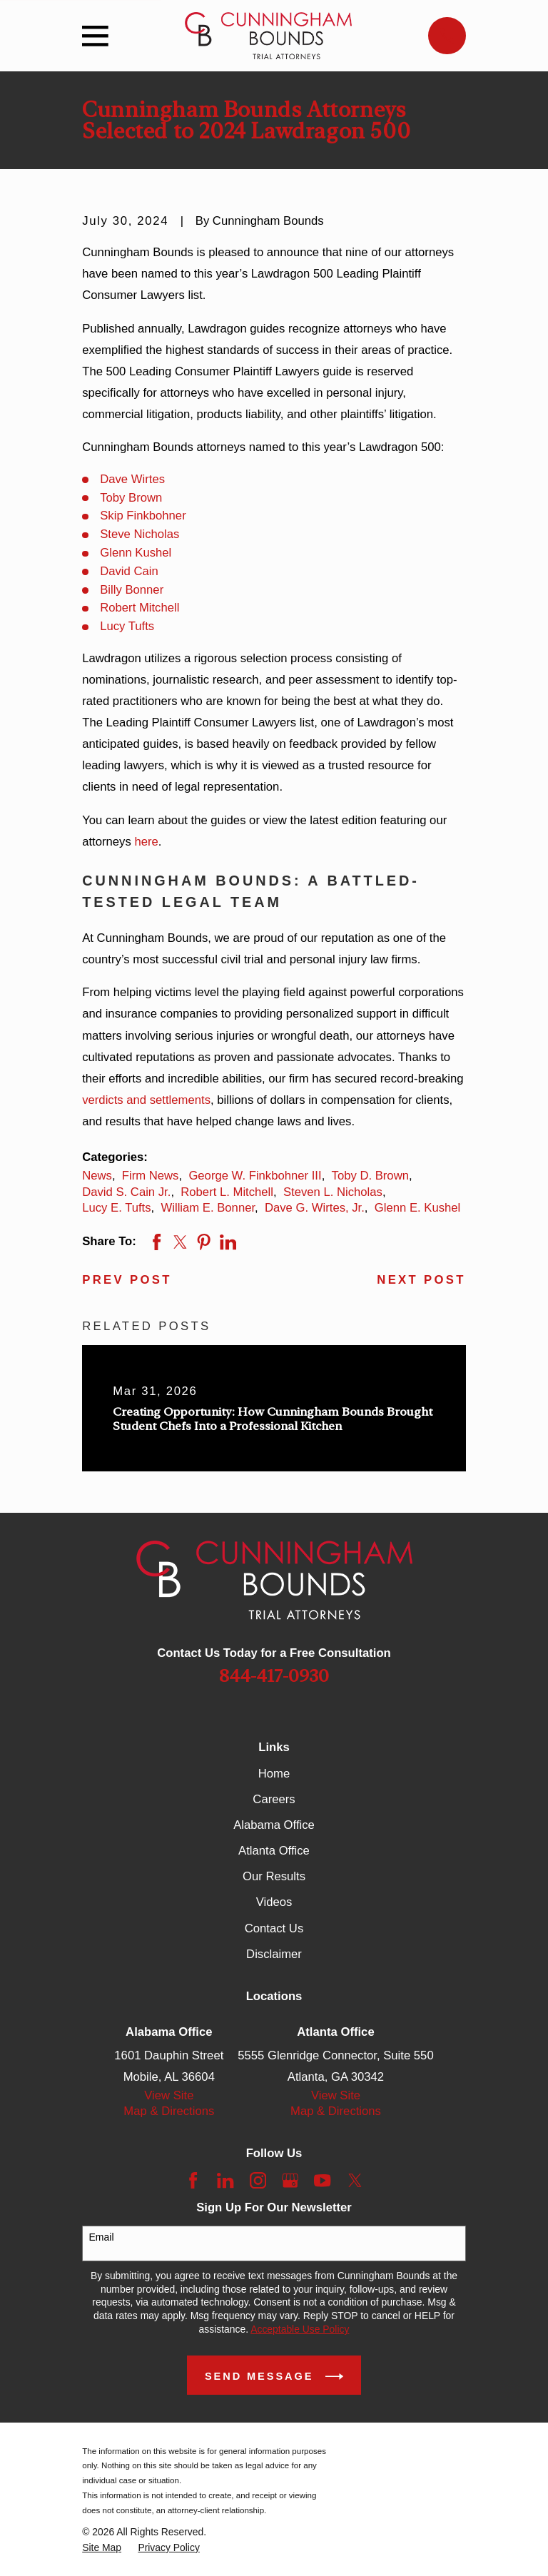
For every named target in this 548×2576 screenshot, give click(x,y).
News (97, 1175)
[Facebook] (193, 2180)
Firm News (150, 1175)
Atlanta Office (274, 1850)
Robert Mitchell (139, 607)
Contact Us (274, 1928)
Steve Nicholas (139, 534)
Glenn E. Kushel (417, 1208)
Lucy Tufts (127, 626)
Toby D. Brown (370, 1175)
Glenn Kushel (135, 552)
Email (101, 2237)
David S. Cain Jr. (126, 1192)
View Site (168, 2095)
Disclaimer (274, 1954)
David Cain (129, 571)
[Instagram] (258, 2180)
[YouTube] (322, 2180)
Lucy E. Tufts (116, 1208)
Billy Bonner (131, 590)
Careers (274, 1799)
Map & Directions (168, 2111)
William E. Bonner (208, 1208)
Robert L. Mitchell (227, 1192)
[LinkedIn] (225, 2180)
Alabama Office (274, 1825)
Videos (274, 1902)
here (146, 841)
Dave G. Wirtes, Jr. (315, 1208)
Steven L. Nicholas (332, 1192)
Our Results (274, 1876)
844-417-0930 (274, 1676)
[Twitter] (355, 2180)
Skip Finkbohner (143, 515)
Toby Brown (131, 497)
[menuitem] (101, 2548)
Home (274, 1773)
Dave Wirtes (132, 479)
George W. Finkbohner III (254, 1175)
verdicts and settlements (146, 1100)
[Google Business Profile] (290, 2180)
